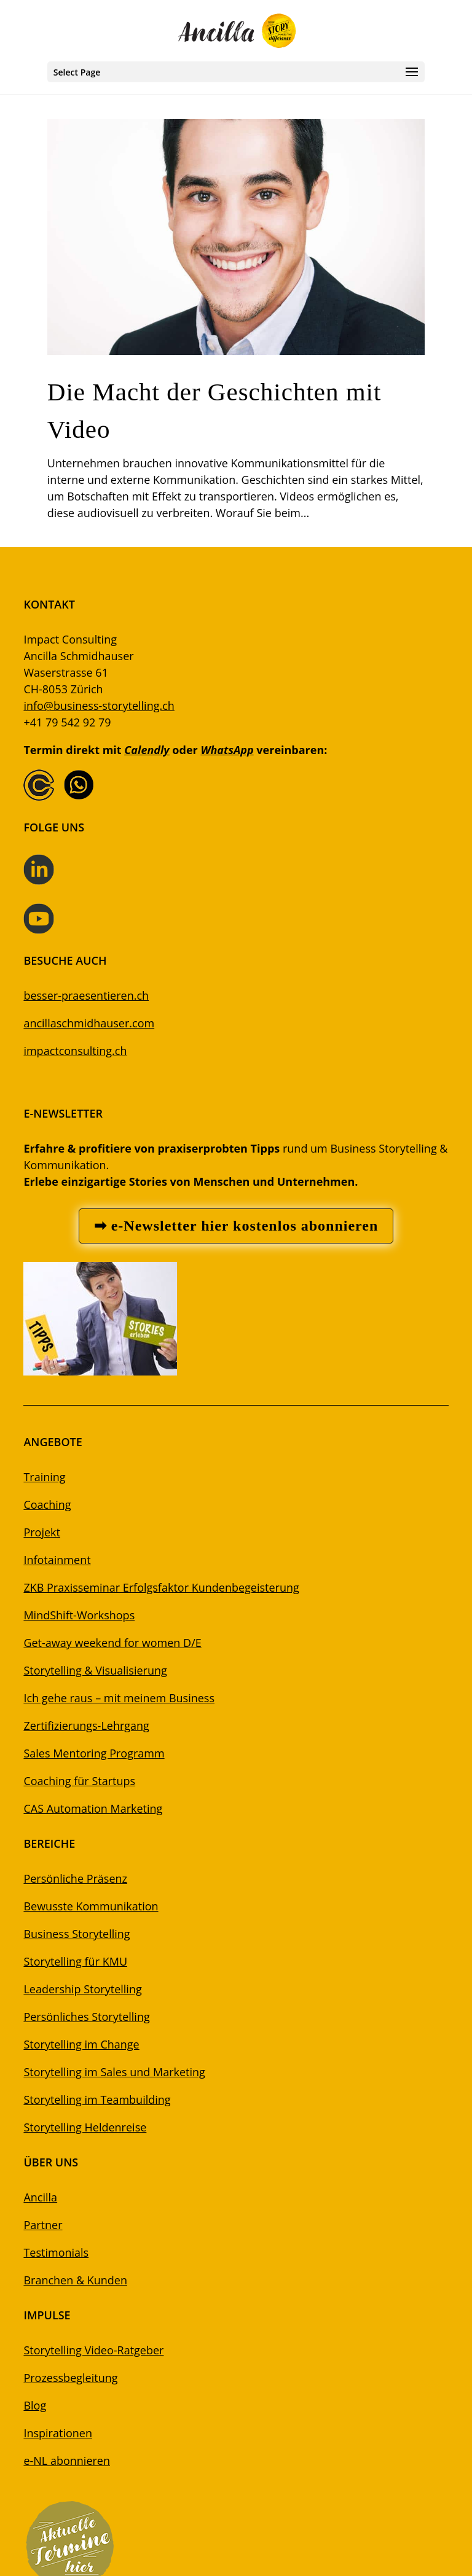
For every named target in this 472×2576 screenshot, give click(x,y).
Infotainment (56, 1559)
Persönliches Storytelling (86, 2016)
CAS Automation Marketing (92, 1808)
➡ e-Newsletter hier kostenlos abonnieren (236, 1226)
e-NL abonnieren (66, 2460)
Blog (34, 2405)
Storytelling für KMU (75, 1961)
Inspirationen (57, 2433)
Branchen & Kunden (75, 2280)
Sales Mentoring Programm (93, 1753)
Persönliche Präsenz (75, 1878)
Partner (42, 2224)
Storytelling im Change (81, 2044)
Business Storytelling (76, 1933)
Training (44, 1476)
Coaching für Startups (79, 1780)
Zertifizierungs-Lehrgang (86, 1725)
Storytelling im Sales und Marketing (114, 2071)
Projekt (41, 1532)
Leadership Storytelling (82, 1989)
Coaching (47, 1504)
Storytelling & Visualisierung (95, 1670)
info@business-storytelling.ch (98, 705)
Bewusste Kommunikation (90, 1906)
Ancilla (40, 2197)
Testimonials (55, 2252)
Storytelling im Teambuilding (96, 2099)
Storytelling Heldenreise (84, 2127)
